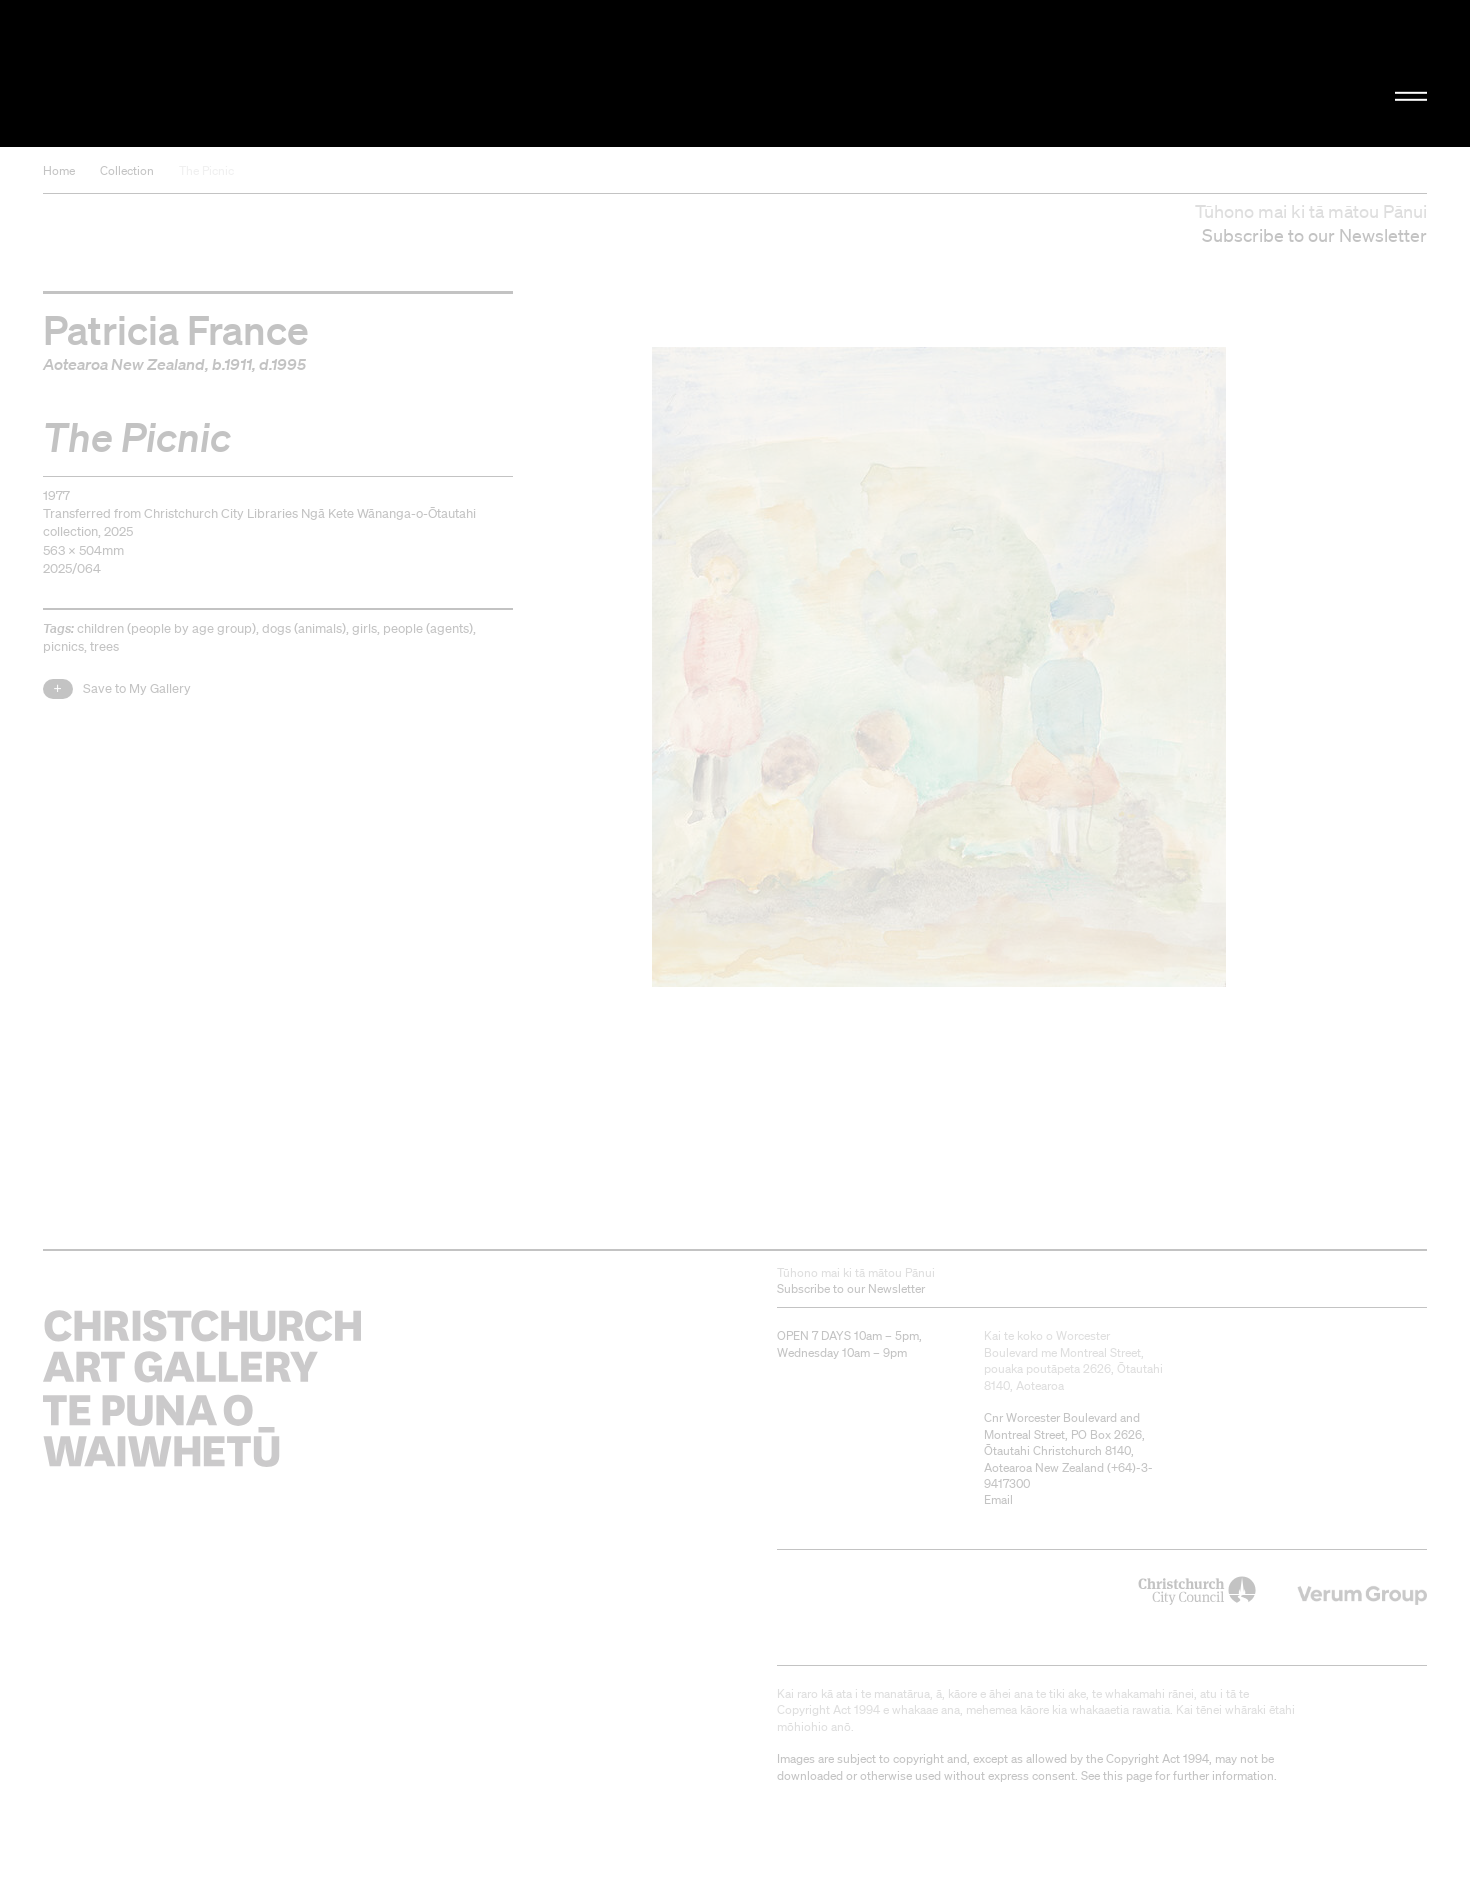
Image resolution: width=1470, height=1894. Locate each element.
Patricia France (176, 329)
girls (364, 628)
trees (104, 646)
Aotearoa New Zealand (124, 364)
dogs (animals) (304, 628)
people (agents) (428, 628)
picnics (63, 646)
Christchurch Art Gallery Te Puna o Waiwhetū (255, 73)
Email (998, 1499)
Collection (127, 170)
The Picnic (206, 170)
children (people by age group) (166, 628)
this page (1127, 1775)
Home (59, 170)
